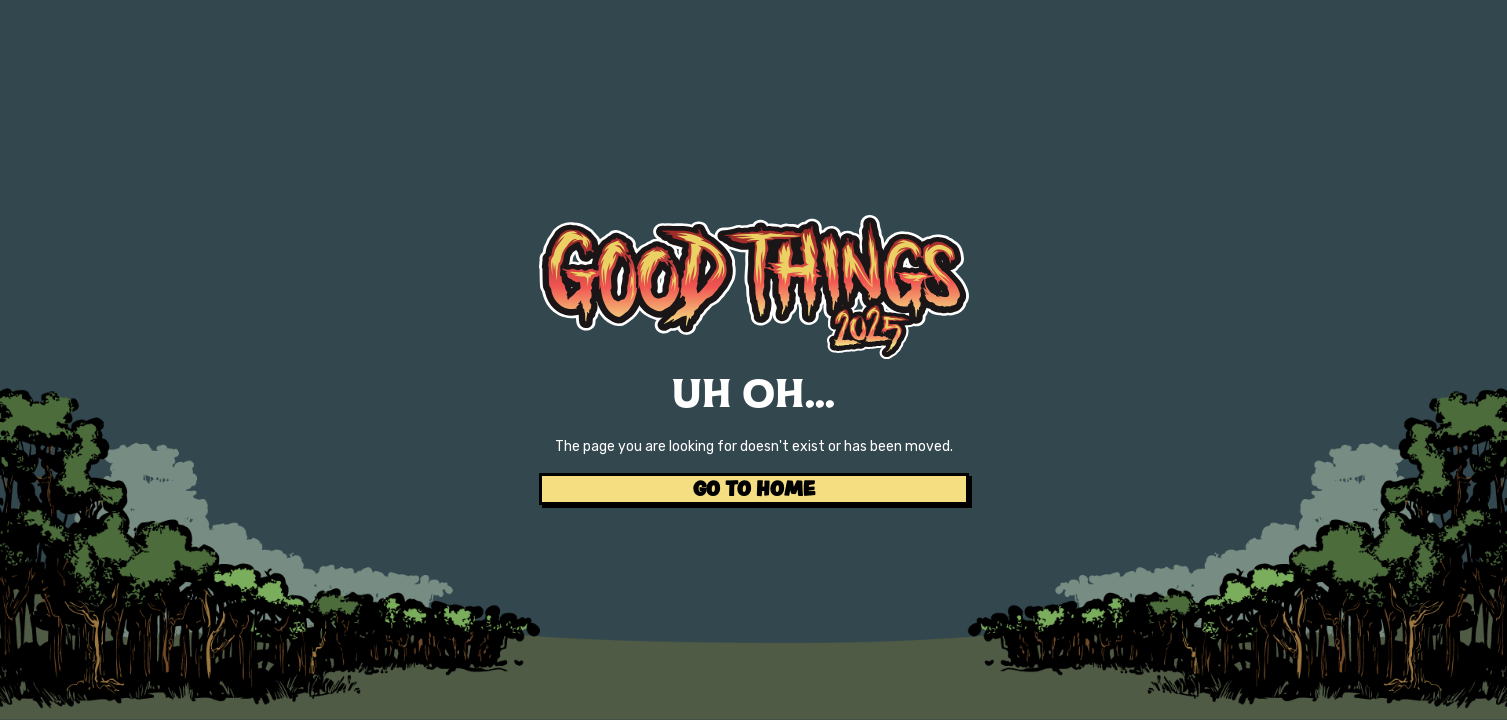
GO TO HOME (754, 488)
